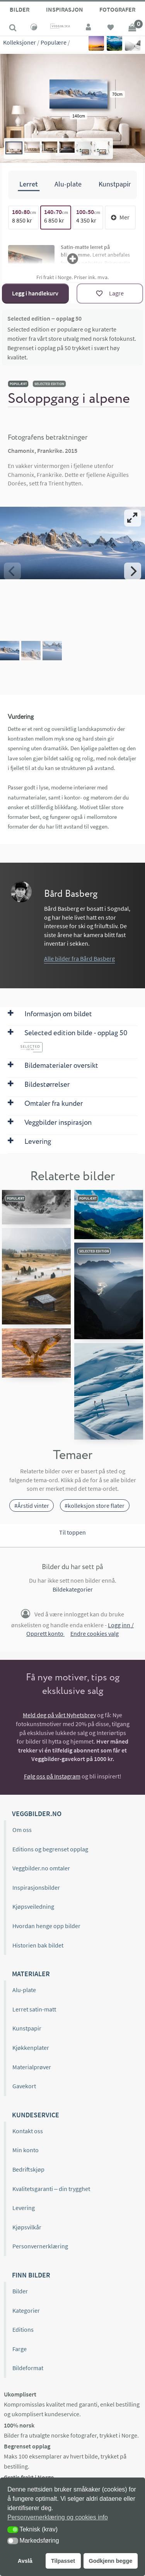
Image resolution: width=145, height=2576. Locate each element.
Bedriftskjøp (28, 2169)
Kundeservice (35, 2114)
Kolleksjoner (19, 42)
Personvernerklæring (40, 2246)
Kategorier (26, 2310)
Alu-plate (24, 1990)
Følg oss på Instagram (52, 1776)
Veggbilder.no (36, 1813)
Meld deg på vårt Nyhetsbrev (59, 1715)
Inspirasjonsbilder (36, 1887)
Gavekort (24, 2086)
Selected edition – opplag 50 (44, 318)
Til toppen (72, 1532)
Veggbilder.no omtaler (41, 1868)
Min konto (25, 2150)
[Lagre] (110, 293)
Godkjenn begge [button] (110, 2561)
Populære (54, 42)
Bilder (19, 9)
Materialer (31, 1973)
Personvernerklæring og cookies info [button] (57, 2517)
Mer (120, 217)
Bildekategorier (73, 1589)
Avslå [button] (25, 2561)
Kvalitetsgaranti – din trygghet (51, 2189)
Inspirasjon (64, 9)
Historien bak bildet (37, 1945)
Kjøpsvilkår (26, 2227)
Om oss (22, 1830)
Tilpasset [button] (63, 2561)
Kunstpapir (26, 2028)
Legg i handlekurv (35, 293)
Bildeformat (27, 2368)
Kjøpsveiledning (33, 1906)
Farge (19, 2349)
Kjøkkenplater (30, 2047)
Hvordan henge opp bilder (46, 1926)
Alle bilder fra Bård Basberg (79, 958)
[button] (12, 2529)
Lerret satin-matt (34, 2009)
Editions (23, 2329)
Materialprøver (31, 2067)
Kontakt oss (27, 2131)
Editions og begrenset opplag (50, 1849)
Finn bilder (31, 2274)
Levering (23, 2208)
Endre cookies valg (94, 1633)
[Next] (132, 571)
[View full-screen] (132, 518)
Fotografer (117, 9)
